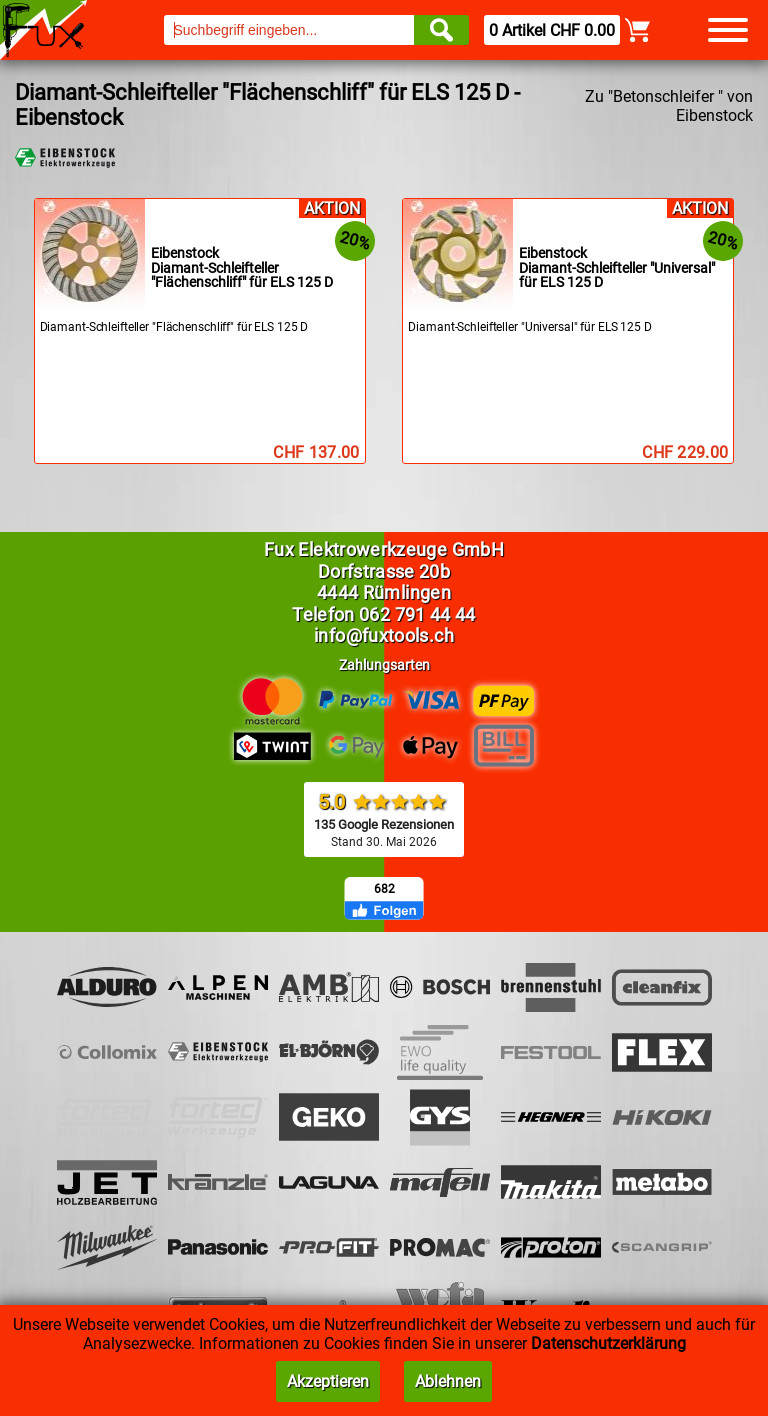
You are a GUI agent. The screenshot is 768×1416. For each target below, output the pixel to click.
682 (384, 889)
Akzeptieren (328, 1381)
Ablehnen (448, 1381)
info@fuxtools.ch (384, 635)
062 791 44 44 (417, 614)
